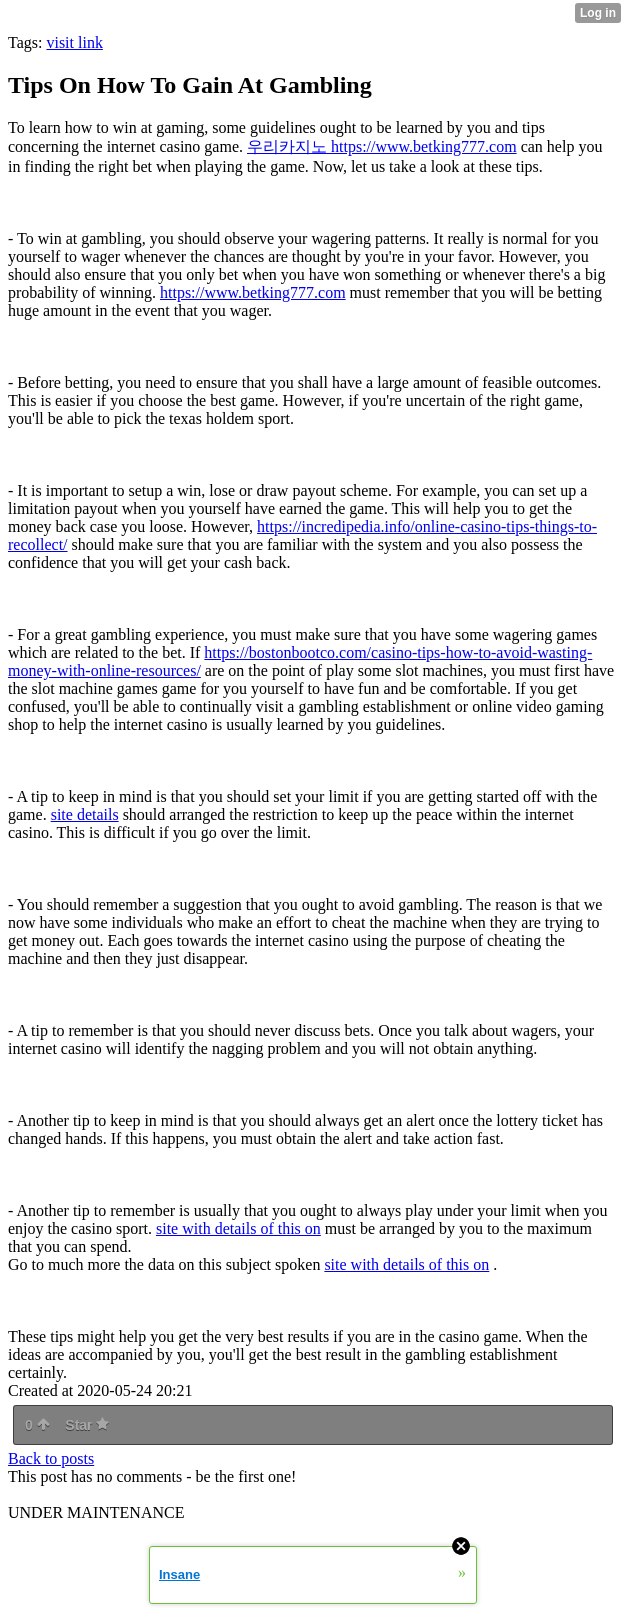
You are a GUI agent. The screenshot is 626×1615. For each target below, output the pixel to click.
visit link (74, 42)
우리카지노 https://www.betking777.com (382, 146)
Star (87, 1425)
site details (85, 814)
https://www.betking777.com (253, 292)
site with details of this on (238, 1228)
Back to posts (51, 1458)
